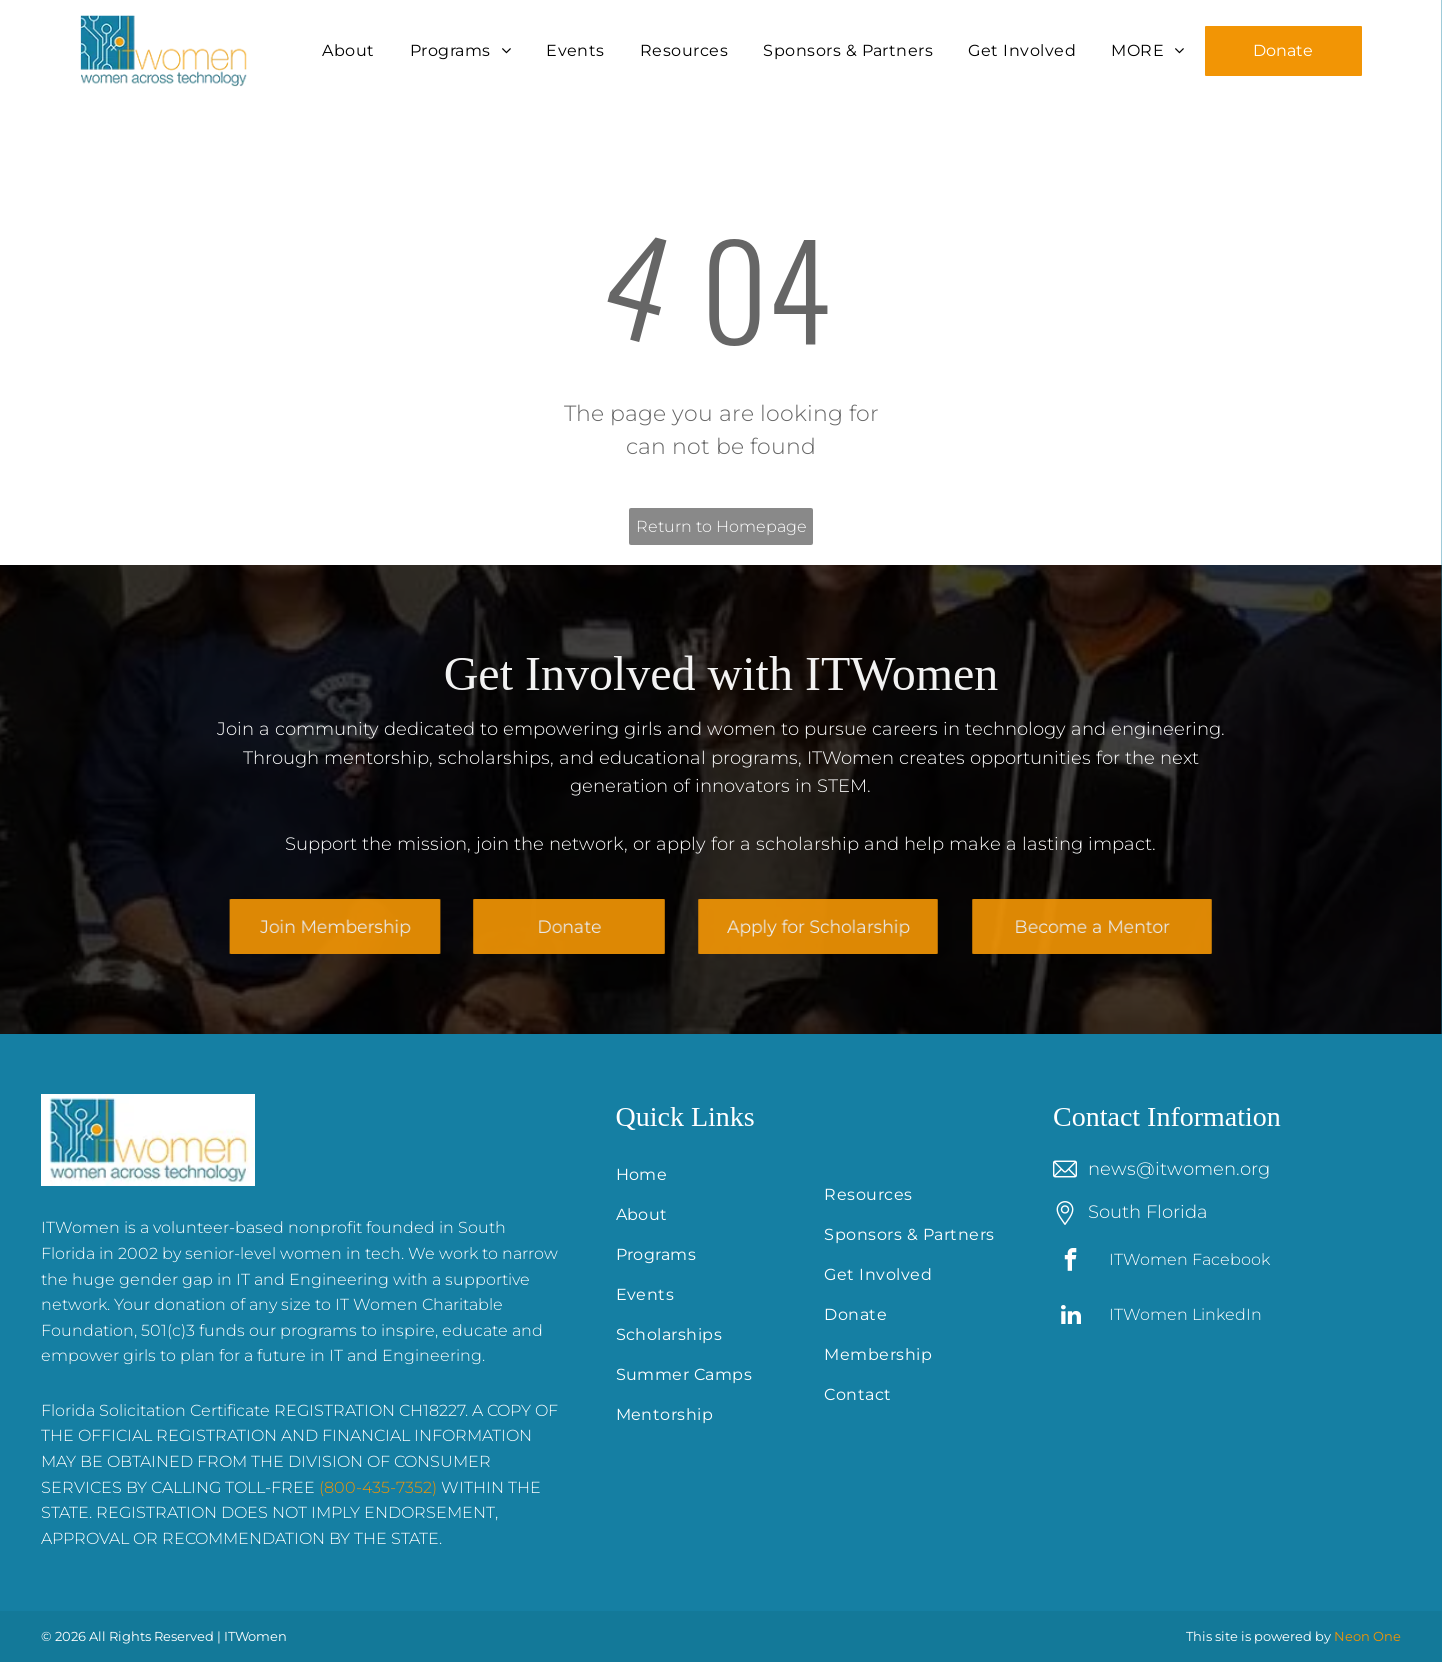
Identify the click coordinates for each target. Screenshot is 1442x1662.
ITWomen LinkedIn (1185, 1314)
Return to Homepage (721, 526)
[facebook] (1070, 1262)
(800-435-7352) (378, 1487)
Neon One (1367, 1636)
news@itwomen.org (1179, 1169)
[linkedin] (1070, 1317)
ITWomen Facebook (1189, 1259)
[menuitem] (350, 51)
